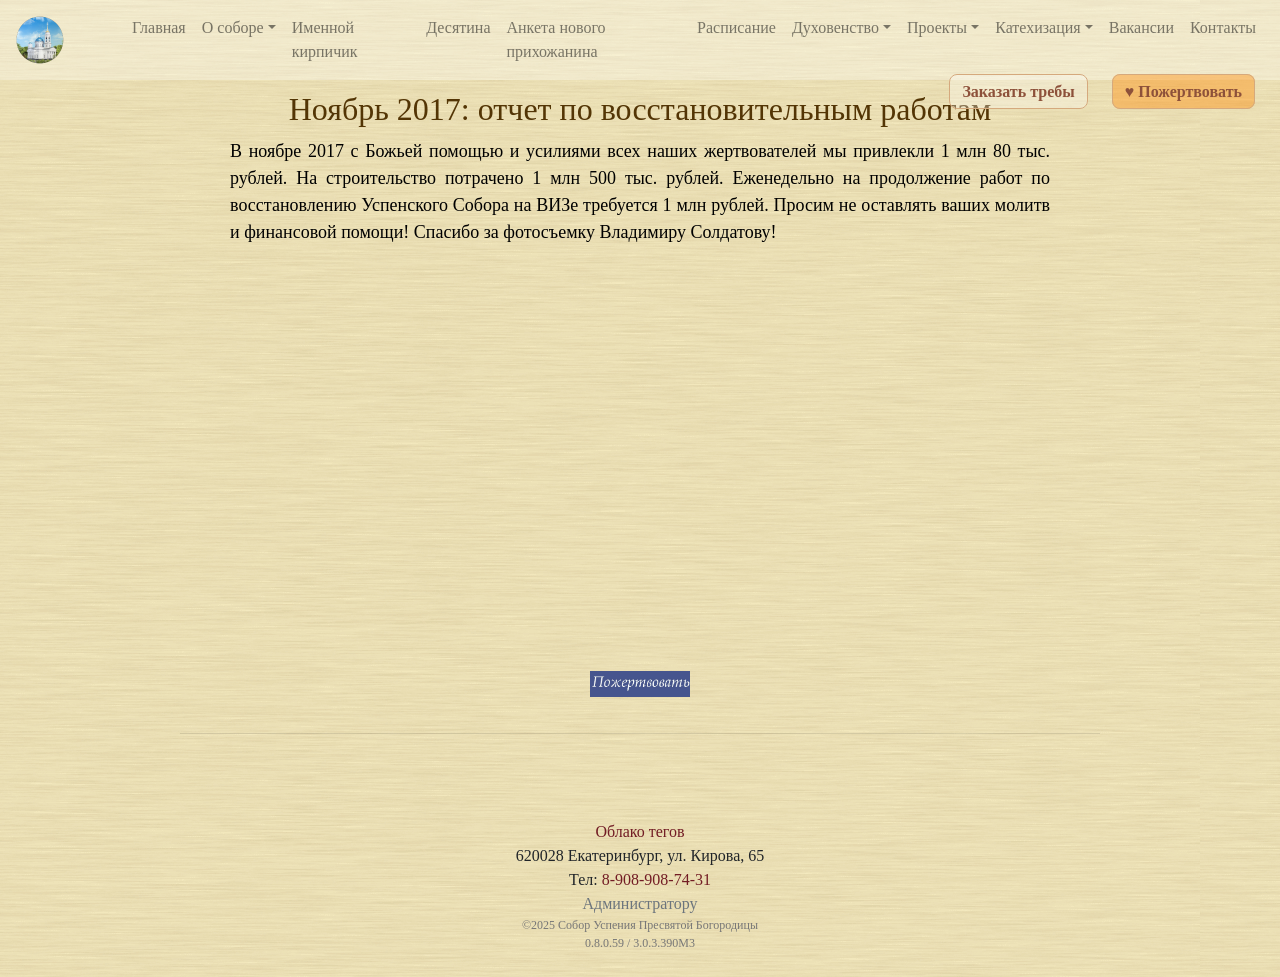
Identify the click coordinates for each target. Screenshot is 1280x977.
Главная (159, 27)
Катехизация (1038, 27)
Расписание (736, 27)
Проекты (937, 27)
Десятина (458, 27)
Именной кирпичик (325, 39)
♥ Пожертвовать (1183, 91)
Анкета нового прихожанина (556, 39)
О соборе (233, 27)
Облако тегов (639, 831)
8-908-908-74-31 (656, 879)
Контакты (1223, 27)
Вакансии (1141, 27)
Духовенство (835, 27)
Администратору (639, 903)
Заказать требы (1018, 91)
